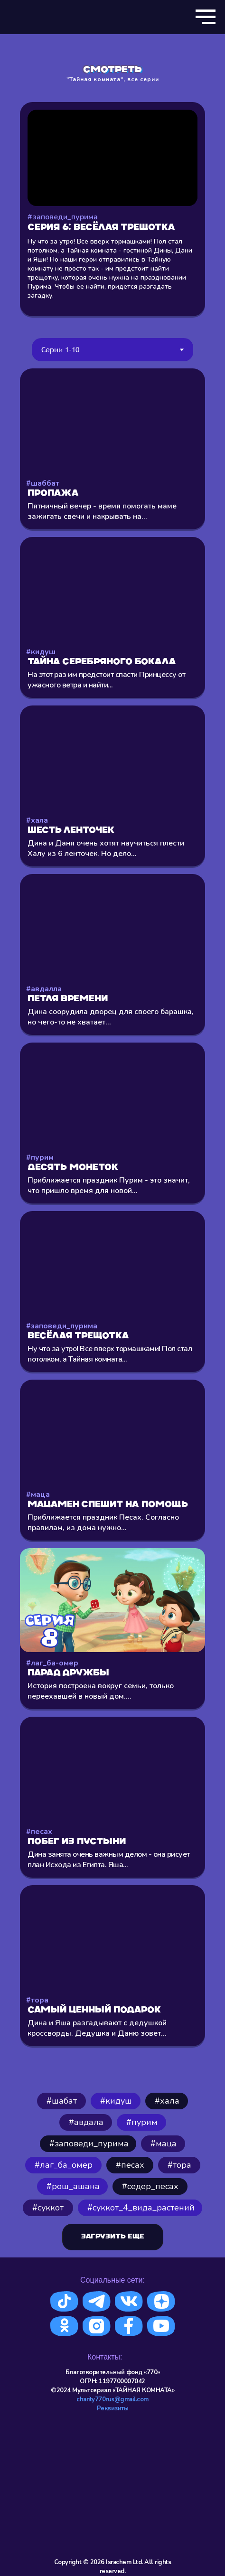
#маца (38, 1494)
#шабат (62, 2100)
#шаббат (42, 483)
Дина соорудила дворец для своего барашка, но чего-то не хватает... (111, 1016)
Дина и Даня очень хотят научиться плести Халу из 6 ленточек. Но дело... (106, 848)
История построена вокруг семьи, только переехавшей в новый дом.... (101, 1691)
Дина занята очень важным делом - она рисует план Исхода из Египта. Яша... (109, 1859)
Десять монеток (73, 1167)
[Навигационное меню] (206, 17)
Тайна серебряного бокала (102, 662)
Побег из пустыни (77, 1841)
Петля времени (68, 999)
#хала (37, 820)
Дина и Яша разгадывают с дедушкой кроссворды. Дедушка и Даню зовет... (97, 2028)
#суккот (48, 2207)
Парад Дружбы (68, 1673)
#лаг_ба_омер (64, 2165)
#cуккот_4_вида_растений (141, 2207)
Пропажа (53, 493)
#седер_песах (150, 2186)
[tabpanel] (112, 1221)
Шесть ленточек (71, 830)
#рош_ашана (73, 2186)
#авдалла (44, 989)
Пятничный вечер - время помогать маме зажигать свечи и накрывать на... (102, 511)
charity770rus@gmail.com (112, 2399)
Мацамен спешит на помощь (108, 1504)
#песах (39, 1831)
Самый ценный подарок (94, 2010)
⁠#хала (167, 2100)
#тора (37, 2000)
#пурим (40, 1157)
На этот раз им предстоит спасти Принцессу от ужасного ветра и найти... (106, 679)
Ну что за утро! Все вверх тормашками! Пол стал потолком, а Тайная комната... (110, 1354)
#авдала (86, 2122)
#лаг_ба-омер (52, 1663)
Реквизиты (113, 2408)
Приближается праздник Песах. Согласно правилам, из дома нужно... (103, 1522)
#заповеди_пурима (61, 1326)
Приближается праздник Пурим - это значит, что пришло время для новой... (109, 1185)
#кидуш (41, 652)
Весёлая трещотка (78, 1336)
